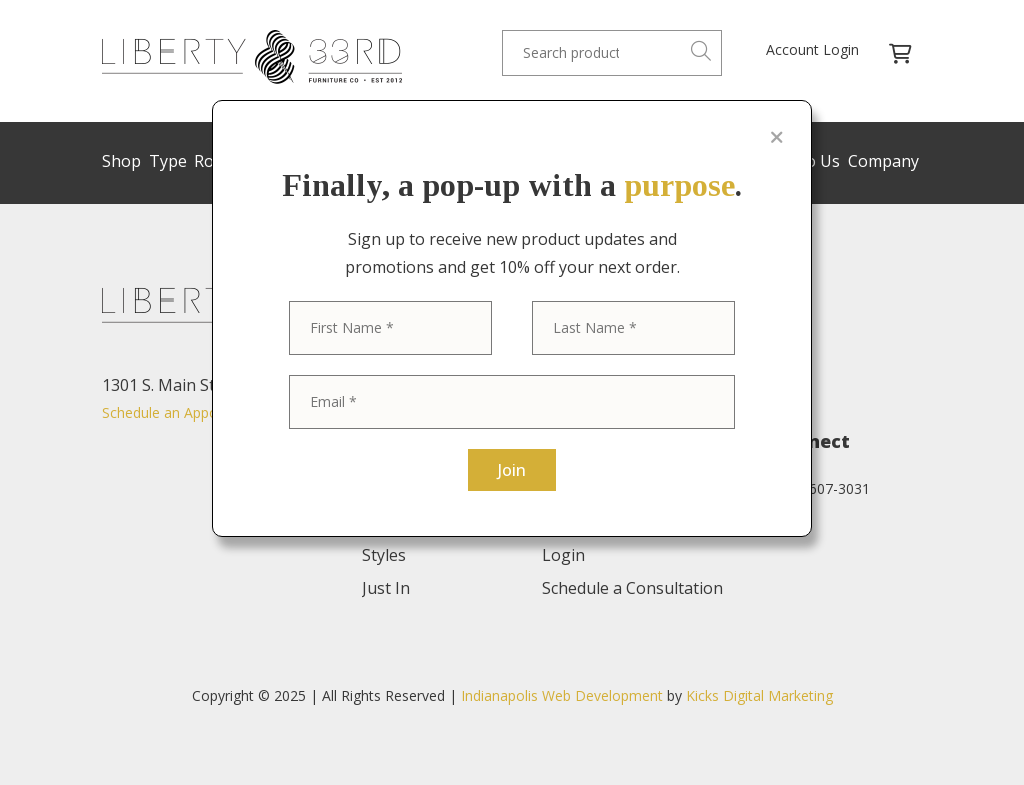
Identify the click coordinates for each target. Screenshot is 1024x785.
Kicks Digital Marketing (759, 695)
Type (168, 161)
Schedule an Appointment (185, 412)
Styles (423, 161)
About (565, 489)
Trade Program (705, 161)
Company (883, 161)
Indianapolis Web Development (562, 695)
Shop (121, 161)
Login (563, 555)
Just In (386, 588)
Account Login (812, 49)
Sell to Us (805, 161)
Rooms (220, 161)
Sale (470, 161)
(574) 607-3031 (821, 488)
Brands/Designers (324, 161)
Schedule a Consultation (632, 588)
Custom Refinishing (567, 161)
